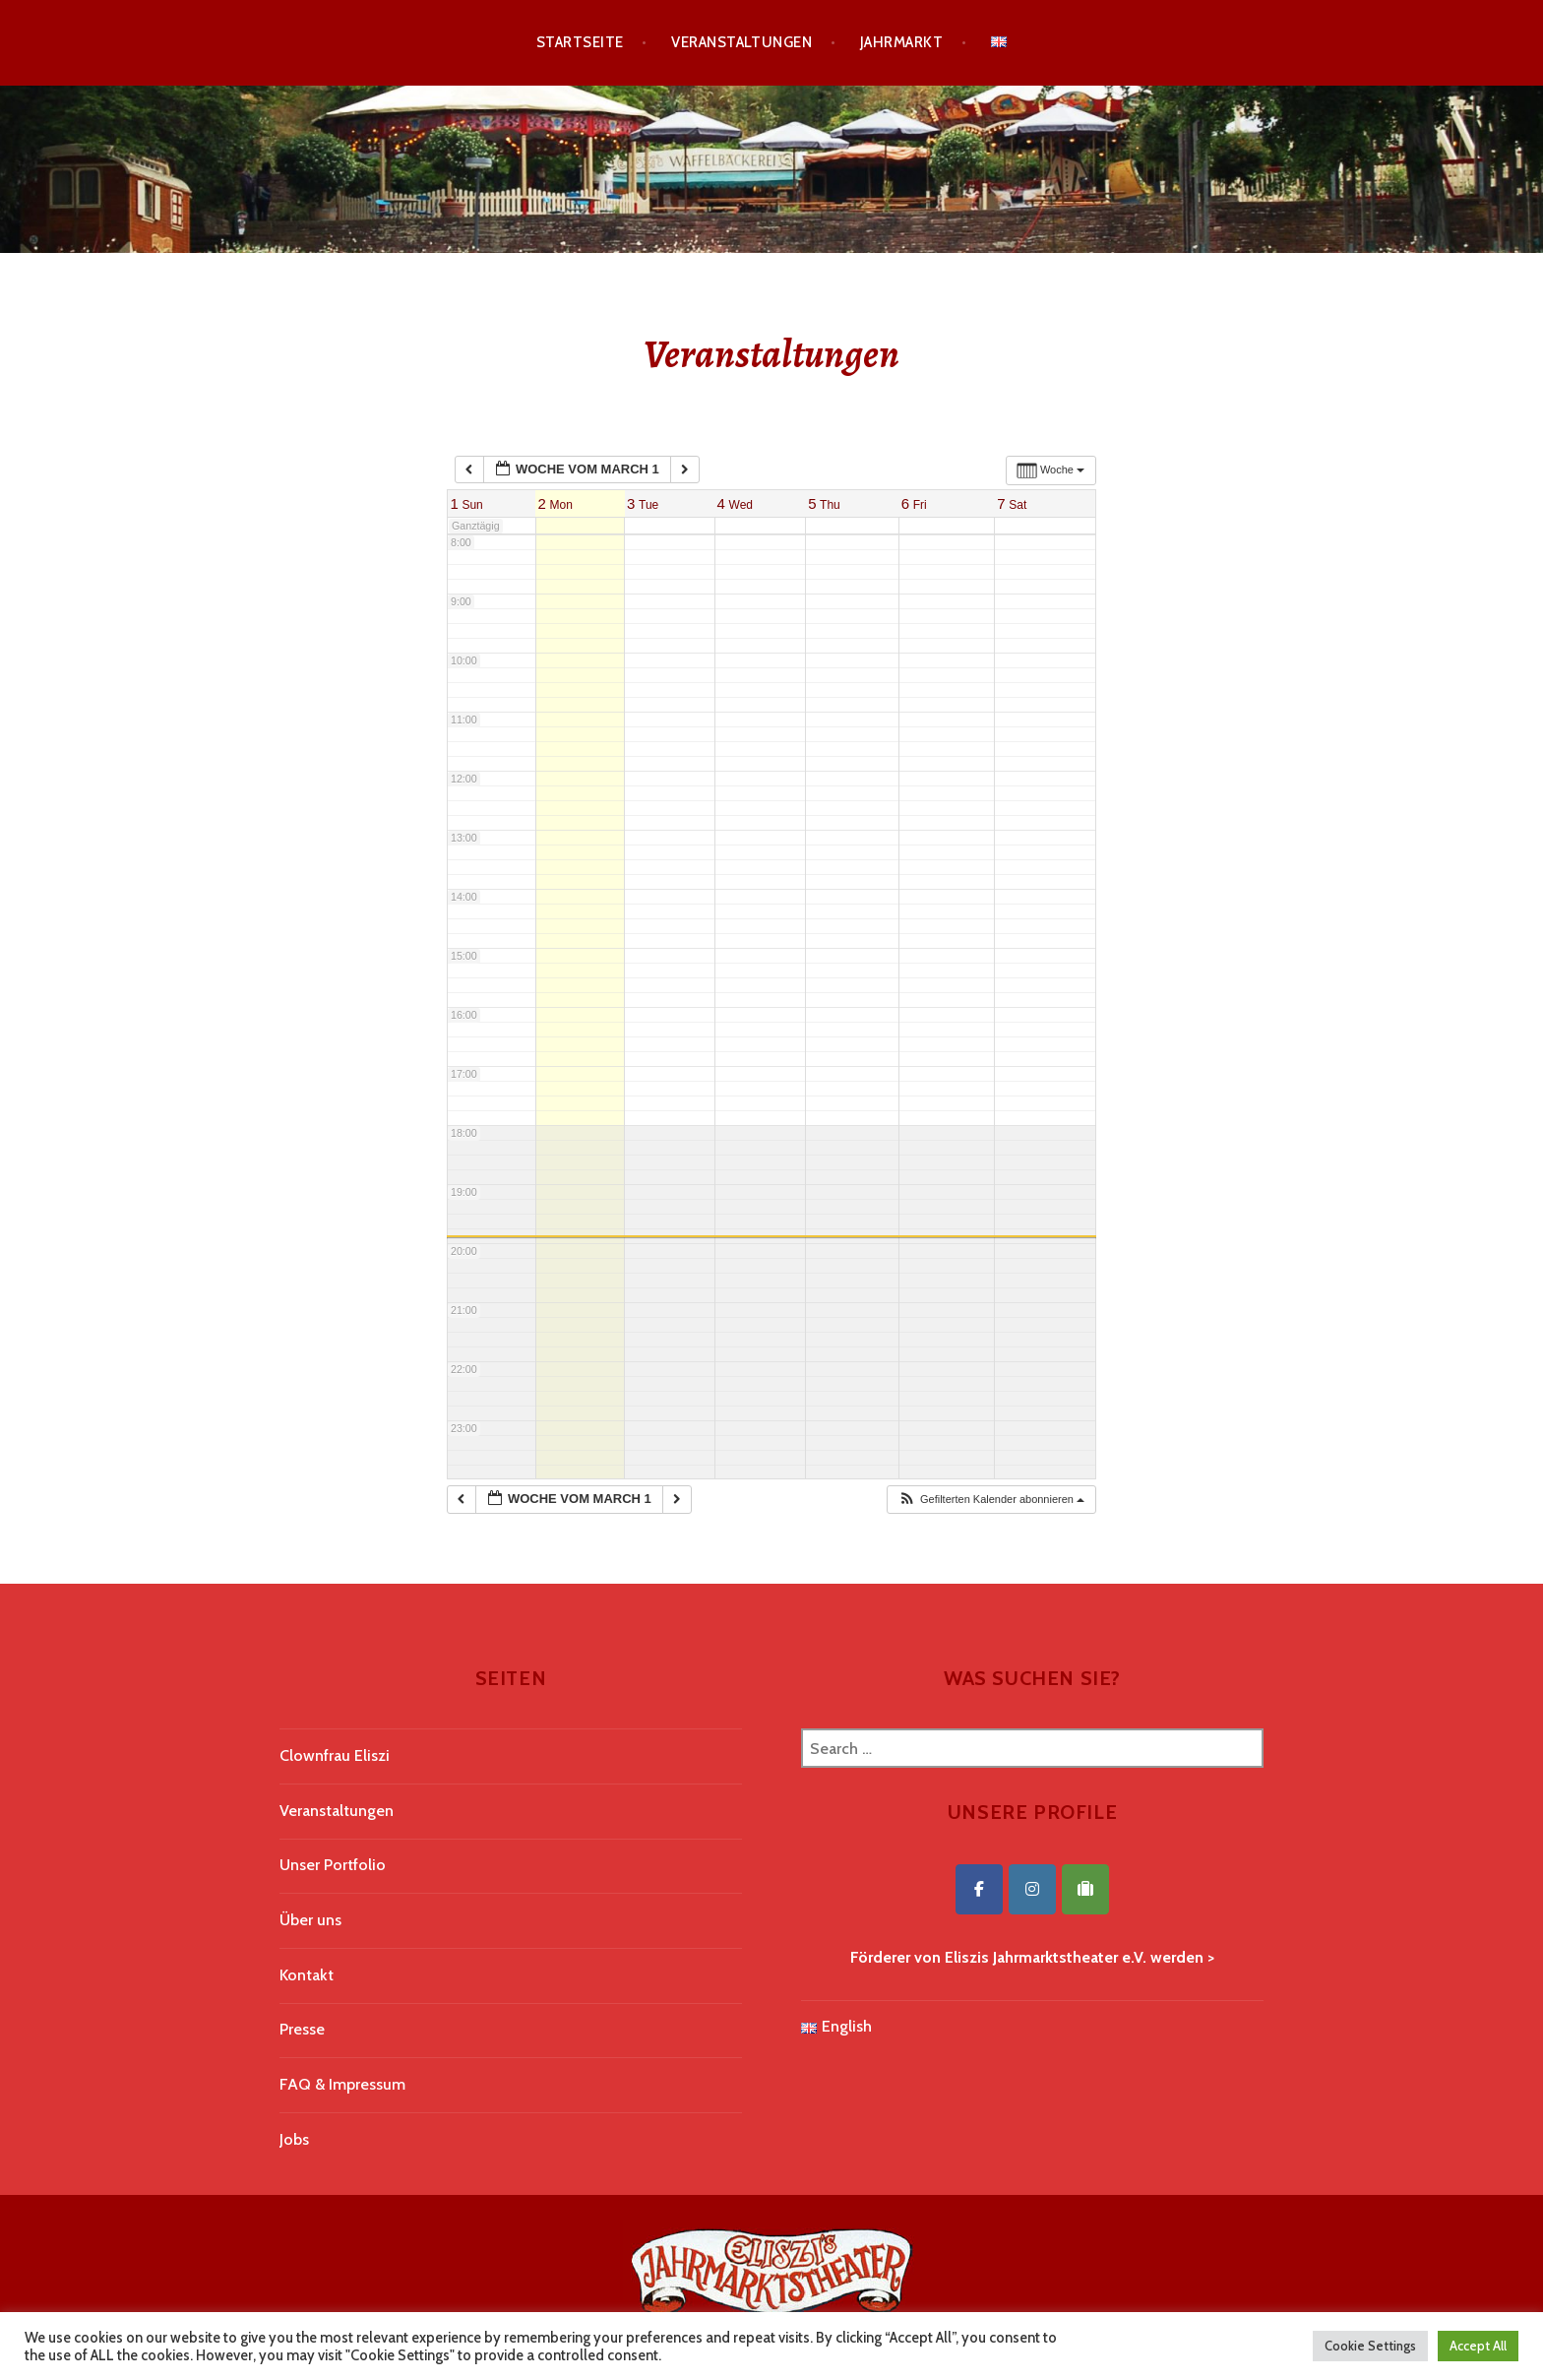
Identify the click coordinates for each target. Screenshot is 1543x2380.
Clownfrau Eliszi (334, 1755)
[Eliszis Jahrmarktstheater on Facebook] (979, 1889)
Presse (302, 2029)
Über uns (310, 1919)
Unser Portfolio (332, 1864)
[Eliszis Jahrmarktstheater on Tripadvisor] (1085, 1889)
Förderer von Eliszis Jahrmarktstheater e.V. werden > (1032, 1957)
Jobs (294, 2139)
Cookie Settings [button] (1370, 2345)
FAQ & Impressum (342, 2084)
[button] (991, 1499)
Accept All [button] (1478, 2345)
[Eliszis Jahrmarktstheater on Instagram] (1032, 1889)
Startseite (580, 42)
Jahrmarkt (901, 42)
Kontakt (306, 1975)
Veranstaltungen (741, 42)
